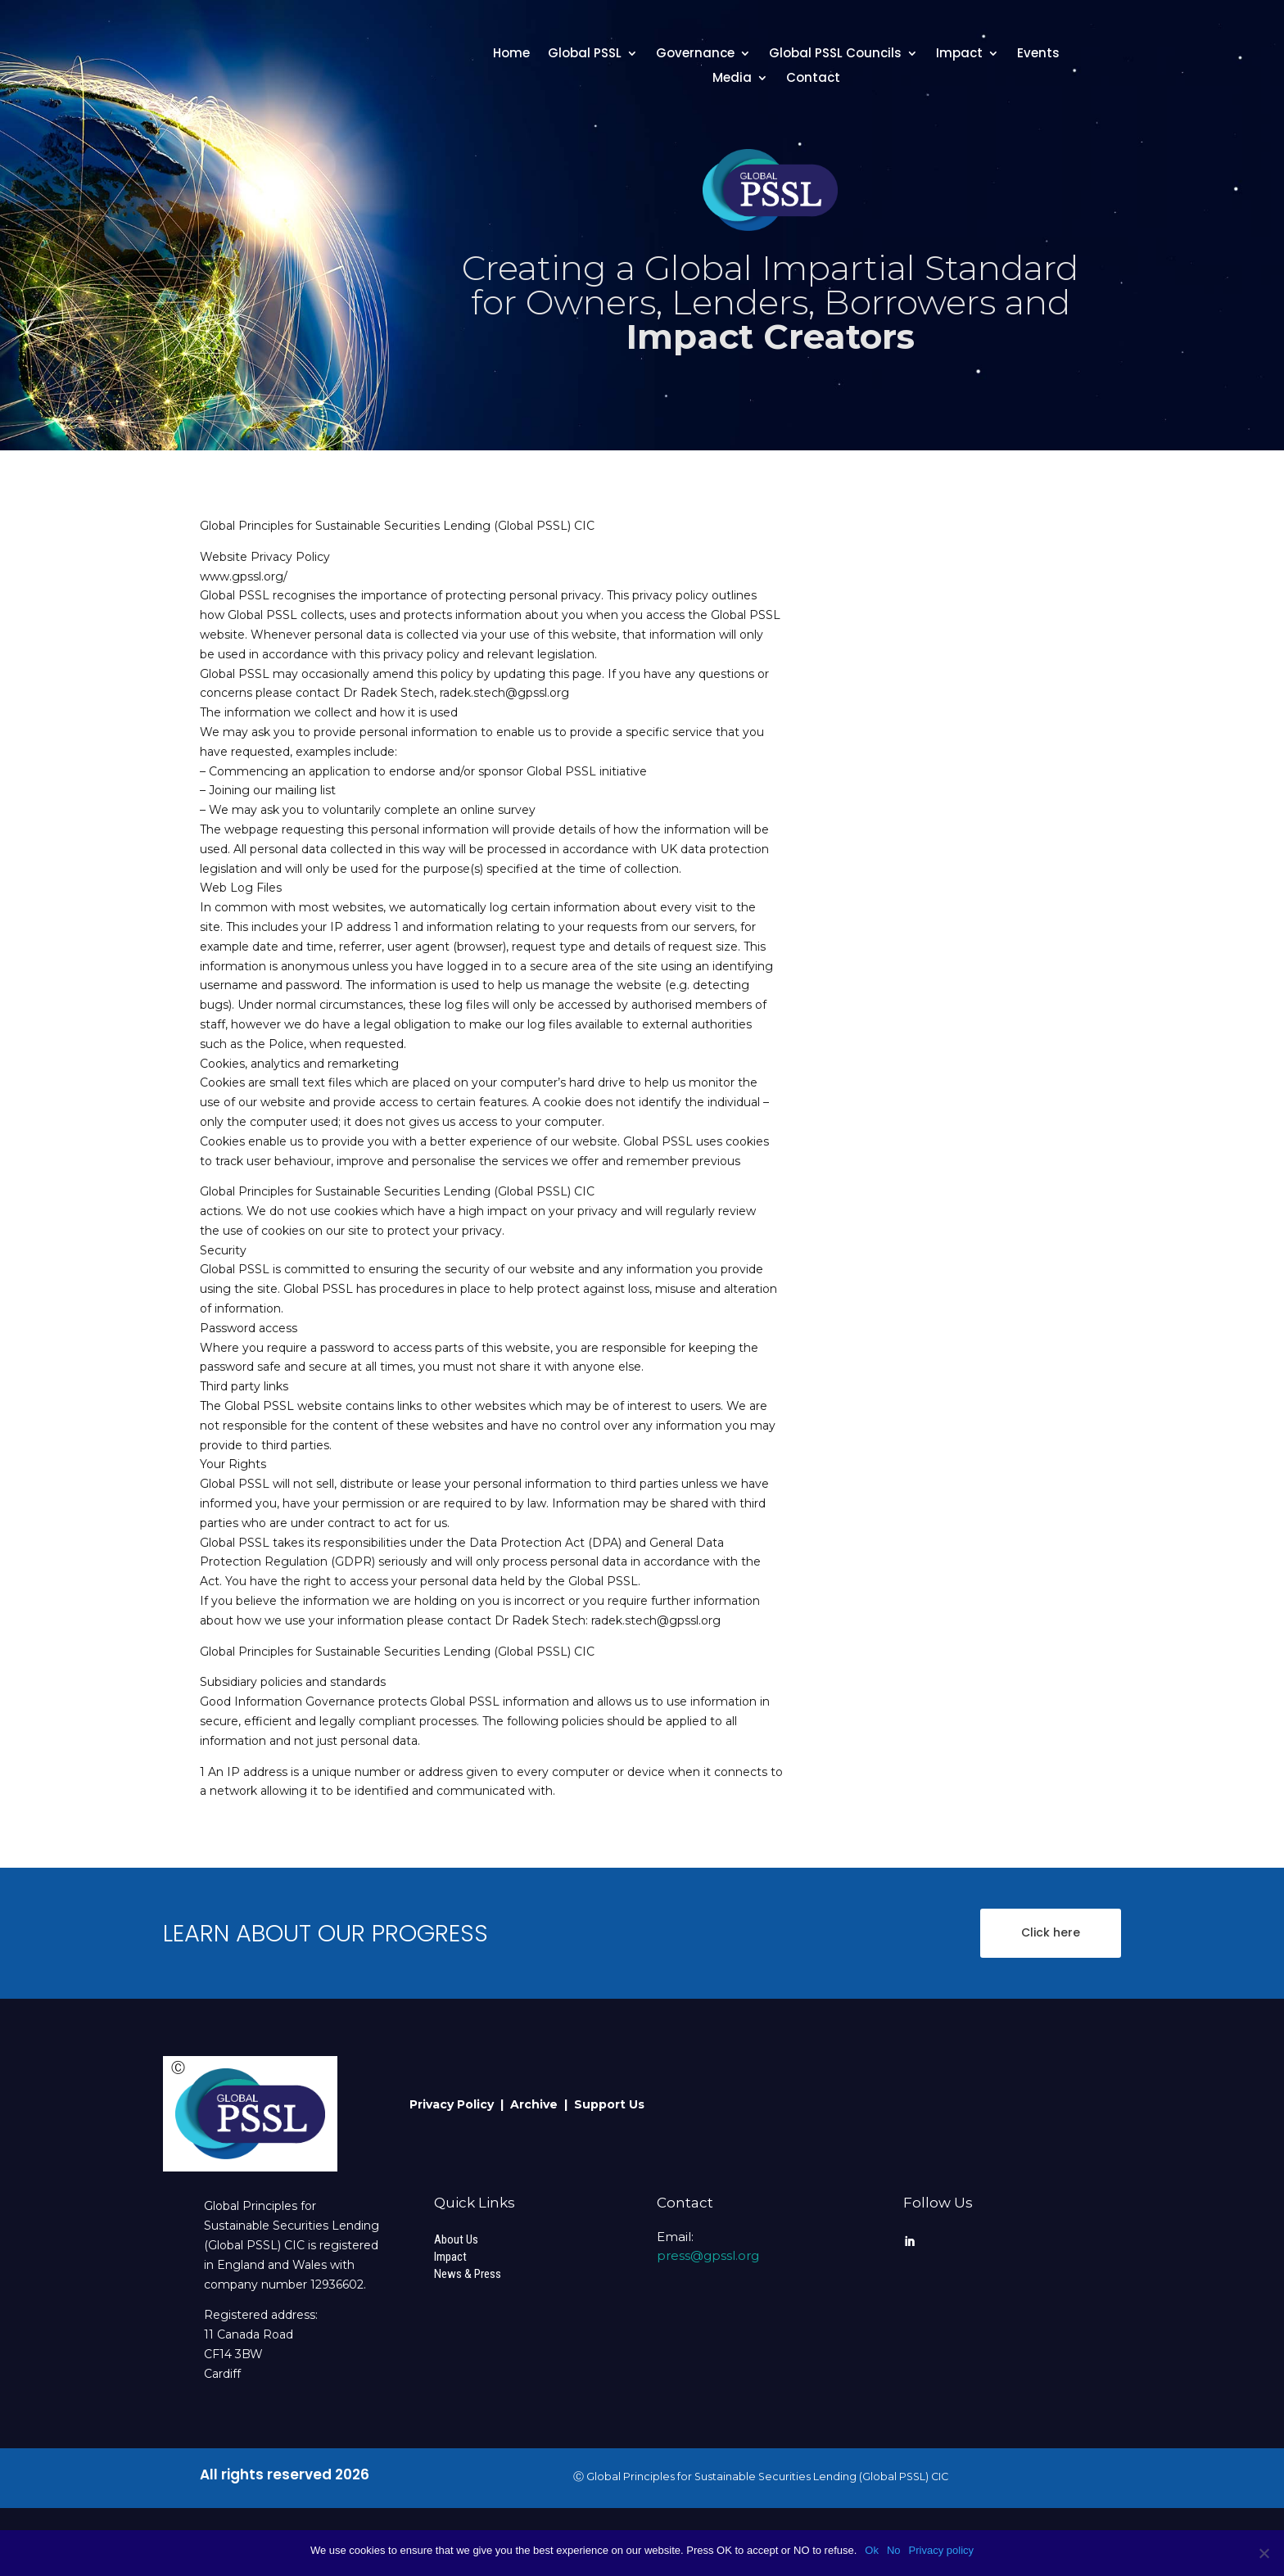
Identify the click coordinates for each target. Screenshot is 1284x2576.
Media (732, 79)
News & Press (467, 2273)
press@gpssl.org (708, 2255)
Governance (695, 54)
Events (1038, 54)
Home (511, 54)
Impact (959, 54)
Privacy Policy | (459, 2104)
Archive (537, 2104)
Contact (813, 79)
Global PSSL (585, 54)
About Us (456, 2239)
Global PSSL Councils (835, 54)
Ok (872, 2550)
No (894, 2550)
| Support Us (604, 2104)
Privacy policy (941, 2550)
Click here (1050, 1932)
